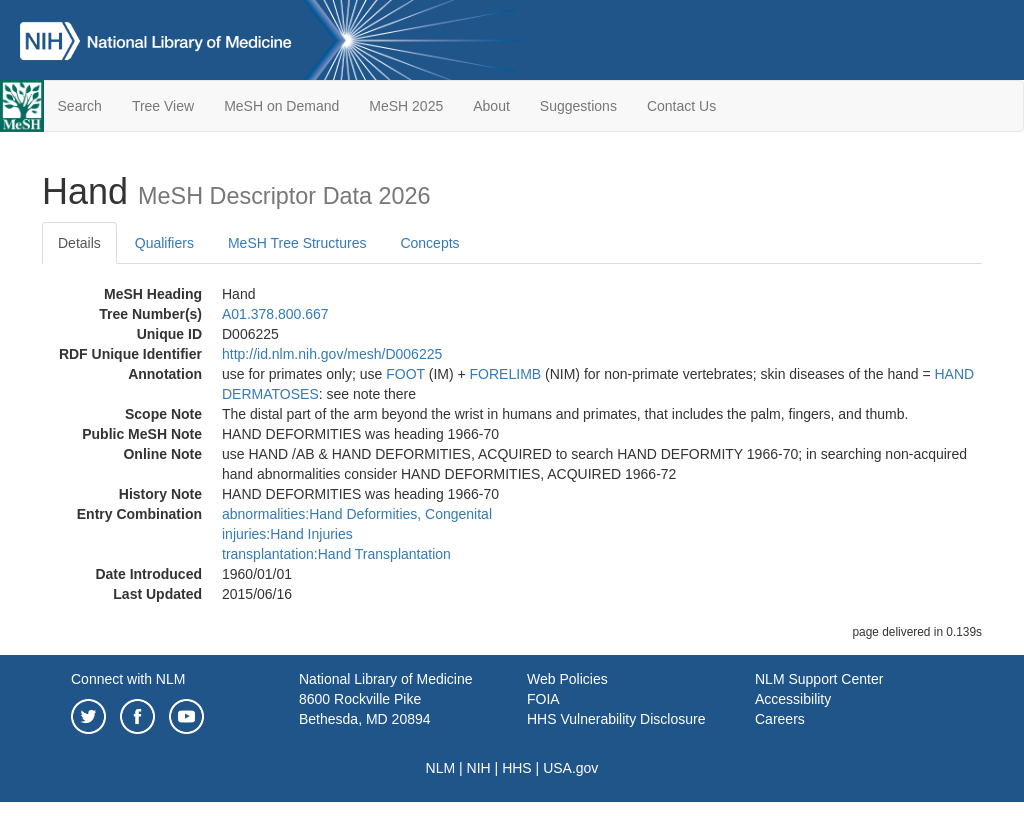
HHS (517, 768)
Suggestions (578, 106)
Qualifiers (164, 243)
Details (79, 243)
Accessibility (793, 699)
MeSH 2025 (406, 106)
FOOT (405, 374)
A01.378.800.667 (275, 314)
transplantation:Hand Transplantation (336, 554)
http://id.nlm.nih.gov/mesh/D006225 (332, 354)
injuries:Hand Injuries (287, 534)
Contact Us (681, 106)
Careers (780, 719)
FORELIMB (506, 374)
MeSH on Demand (281, 106)
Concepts (429, 243)
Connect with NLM (128, 679)
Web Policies (567, 679)
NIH (479, 768)
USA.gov (570, 768)
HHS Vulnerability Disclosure (616, 719)
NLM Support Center (819, 679)
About (491, 106)
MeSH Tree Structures (297, 243)
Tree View (163, 106)
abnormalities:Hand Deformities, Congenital (357, 514)
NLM (441, 768)
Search (80, 106)
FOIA (543, 699)
